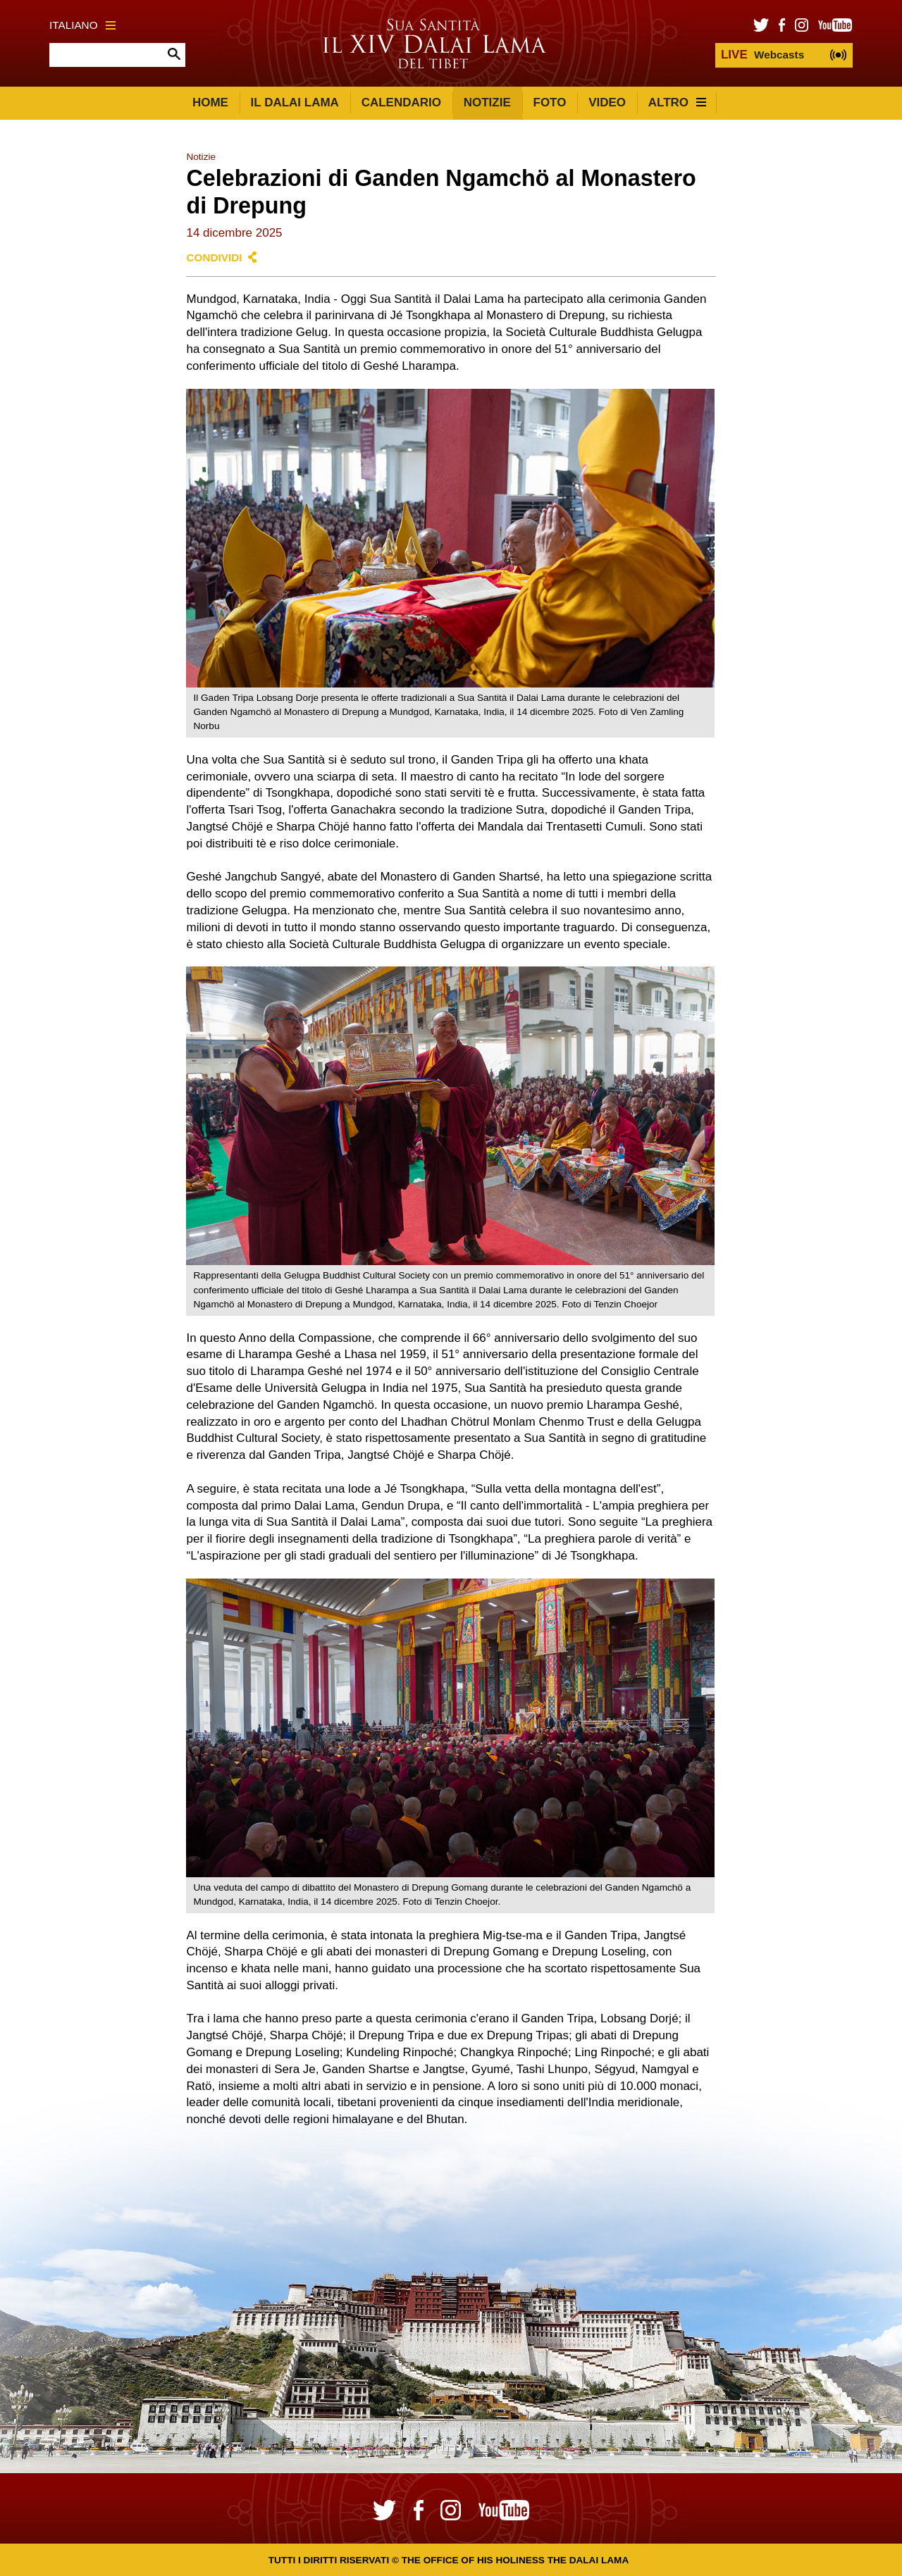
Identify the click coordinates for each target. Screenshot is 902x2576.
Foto (550, 102)
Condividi (214, 257)
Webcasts (762, 54)
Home (210, 102)
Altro (677, 102)
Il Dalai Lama (295, 102)
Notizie (487, 102)
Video (607, 102)
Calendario (401, 102)
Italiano (82, 25)
